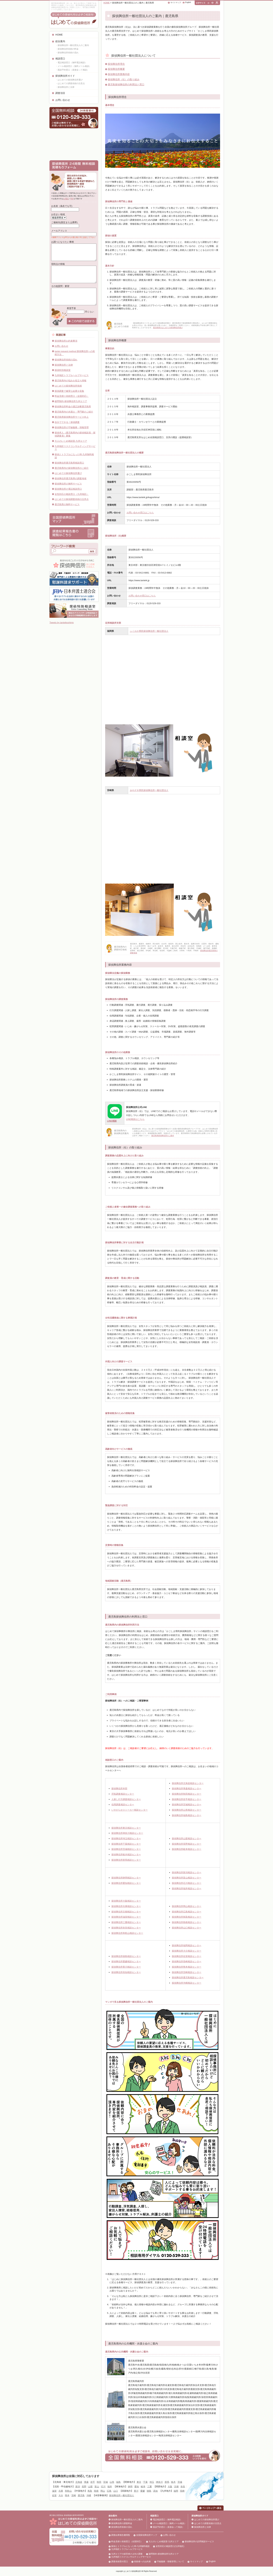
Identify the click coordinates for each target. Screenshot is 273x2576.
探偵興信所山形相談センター (186, 1810)
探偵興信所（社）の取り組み (123, 79)
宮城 (105, 2482)
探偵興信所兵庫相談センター (126, 1906)
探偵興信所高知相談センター (126, 1972)
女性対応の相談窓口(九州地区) (170, 2546)
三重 (149, 2486)
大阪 (170, 2486)
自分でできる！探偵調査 (67, 422)
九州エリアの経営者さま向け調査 (127, 2554)
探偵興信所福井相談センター (186, 1888)
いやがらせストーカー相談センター (129, 1810)
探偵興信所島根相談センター (186, 1922)
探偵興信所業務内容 (119, 74)
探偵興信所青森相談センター (186, 1788)
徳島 (149, 2491)
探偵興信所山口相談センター (186, 1927)
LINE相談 (112, 1121)
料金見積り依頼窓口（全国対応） (72, 396)
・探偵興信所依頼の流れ (67, 52)
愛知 (136, 2486)
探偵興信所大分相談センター (186, 1951)
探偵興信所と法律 (64, 365)
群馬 (167, 2482)
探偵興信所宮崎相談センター (186, 1972)
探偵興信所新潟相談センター (186, 1872)
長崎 (182, 2491)
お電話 (66, 199)
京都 (176, 2486)
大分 (60, 2495)
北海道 (78, 2482)
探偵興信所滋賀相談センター (126, 1917)
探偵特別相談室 (63, 370)
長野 (84, 2486)
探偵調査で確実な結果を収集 (69, 391)
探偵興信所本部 (119, 1788)
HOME (59, 34)
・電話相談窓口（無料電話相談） (71, 62)
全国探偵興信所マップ (146, 2535)
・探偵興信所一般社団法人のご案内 (72, 45)
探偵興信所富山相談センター (186, 1877)
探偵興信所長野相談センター (186, 1844)
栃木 (173, 2482)
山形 (112, 2482)
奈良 (183, 2486)
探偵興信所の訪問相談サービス (199, 2541)
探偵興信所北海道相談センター (188, 1783)
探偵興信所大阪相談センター (126, 1901)
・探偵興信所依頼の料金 (67, 49)
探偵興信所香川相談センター (126, 1967)
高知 (155, 2491)
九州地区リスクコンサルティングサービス (75, 448)
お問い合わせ (62, 100)
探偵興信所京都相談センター (126, 1911)
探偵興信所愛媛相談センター (126, 1961)
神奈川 (159, 2482)
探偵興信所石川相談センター (186, 1883)
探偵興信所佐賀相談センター (186, 1956)
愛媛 (142, 2491)
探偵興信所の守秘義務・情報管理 (72, 427)
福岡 (176, 2491)
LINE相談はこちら (135, 1119)
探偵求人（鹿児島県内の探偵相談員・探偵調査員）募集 (75, 434)
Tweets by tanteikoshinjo (61, 622)
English (188, 2)
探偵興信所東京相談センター (126, 1828)
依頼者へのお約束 (142, 2561)
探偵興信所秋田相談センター (186, 1794)
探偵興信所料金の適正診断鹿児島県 (73, 406)
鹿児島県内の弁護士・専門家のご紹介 (74, 411)
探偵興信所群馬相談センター (126, 1860)
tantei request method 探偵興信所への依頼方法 (75, 353)
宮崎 (73, 2495)
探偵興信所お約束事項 (66, 341)
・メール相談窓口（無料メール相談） (73, 66)
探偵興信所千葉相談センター (126, 1844)
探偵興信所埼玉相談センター (126, 1838)
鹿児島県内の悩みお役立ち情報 (70, 380)
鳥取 (90, 2491)
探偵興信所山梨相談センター (186, 1838)
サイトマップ (175, 2)
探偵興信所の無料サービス (68, 483)
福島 (118, 2482)
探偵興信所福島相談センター (186, 1815)
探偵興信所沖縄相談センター (186, 1983)
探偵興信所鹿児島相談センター (188, 1977)
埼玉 (152, 2482)
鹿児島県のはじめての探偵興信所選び (168, 328)
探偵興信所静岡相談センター (126, 1877)
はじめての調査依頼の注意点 (207, 2523)
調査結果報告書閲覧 (120, 2535)
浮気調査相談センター (122, 1794)
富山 (97, 2486)
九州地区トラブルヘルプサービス (72, 375)
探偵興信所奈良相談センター (126, 1927)
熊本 (67, 2495)
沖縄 (89, 2495)
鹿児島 (81, 2495)
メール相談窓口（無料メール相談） (169, 2523)
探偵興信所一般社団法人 (121, 2495)
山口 (115, 2491)
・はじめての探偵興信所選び (69, 80)
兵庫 (60, 2491)
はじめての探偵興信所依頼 (68, 385)
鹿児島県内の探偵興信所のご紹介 (72, 468)
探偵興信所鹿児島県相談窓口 (69, 462)
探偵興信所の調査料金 (121, 2523)
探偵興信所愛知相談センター (126, 1883)
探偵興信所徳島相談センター (126, 1956)
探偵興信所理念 (116, 64)
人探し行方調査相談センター (126, 1799)
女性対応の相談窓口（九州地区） (72, 494)
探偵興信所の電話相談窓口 (68, 489)
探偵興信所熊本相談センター (186, 1967)
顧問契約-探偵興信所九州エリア (71, 401)
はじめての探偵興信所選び (68, 473)
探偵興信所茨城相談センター (126, 1849)
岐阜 (143, 2486)
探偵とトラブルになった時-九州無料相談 (74, 456)
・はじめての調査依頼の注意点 (70, 83)
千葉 (145, 2482)
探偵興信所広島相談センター (186, 1911)
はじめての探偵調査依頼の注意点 (72, 499)
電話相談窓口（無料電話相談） (167, 2519)
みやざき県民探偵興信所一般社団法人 (149, 790)
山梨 (90, 2486)
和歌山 (68, 2491)
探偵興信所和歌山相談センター (127, 1933)
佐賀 (54, 2495)
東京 (139, 2482)
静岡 (130, 2486)
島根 (96, 2491)
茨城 (180, 2482)
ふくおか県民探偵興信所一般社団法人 (149, 631)
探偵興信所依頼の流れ (66, 359)
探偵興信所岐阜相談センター (186, 1849)
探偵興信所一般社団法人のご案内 (127, 2519)
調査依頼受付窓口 (119, 2561)
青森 (86, 2482)
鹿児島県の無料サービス (67, 504)
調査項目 (60, 93)
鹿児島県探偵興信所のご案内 (162, 1136)
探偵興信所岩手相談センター (186, 1799)
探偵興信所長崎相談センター (186, 1961)
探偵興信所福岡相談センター (186, 1945)
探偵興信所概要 (116, 69)
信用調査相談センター (122, 1804)
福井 (109, 2486)
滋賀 (54, 2491)
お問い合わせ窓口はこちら (140, 512)
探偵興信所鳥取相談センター (186, 1917)
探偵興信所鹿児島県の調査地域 (70, 478)
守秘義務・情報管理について (170, 2561)
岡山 (102, 2491)
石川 (103, 2486)
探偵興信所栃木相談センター (126, 1854)
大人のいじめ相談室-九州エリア (71, 441)
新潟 (77, 2486)
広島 (109, 2491)
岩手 (92, 2482)
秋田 (99, 2482)
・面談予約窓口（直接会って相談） (72, 70)
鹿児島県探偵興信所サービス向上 (72, 417)
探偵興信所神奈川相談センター (127, 1833)
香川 (136, 2491)
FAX (72, 199)
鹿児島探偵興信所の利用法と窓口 (126, 84)
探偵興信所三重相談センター (126, 1922)
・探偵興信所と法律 (65, 87)
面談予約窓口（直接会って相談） (168, 2527)
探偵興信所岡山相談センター (186, 1906)
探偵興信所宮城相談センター (186, 1804)
